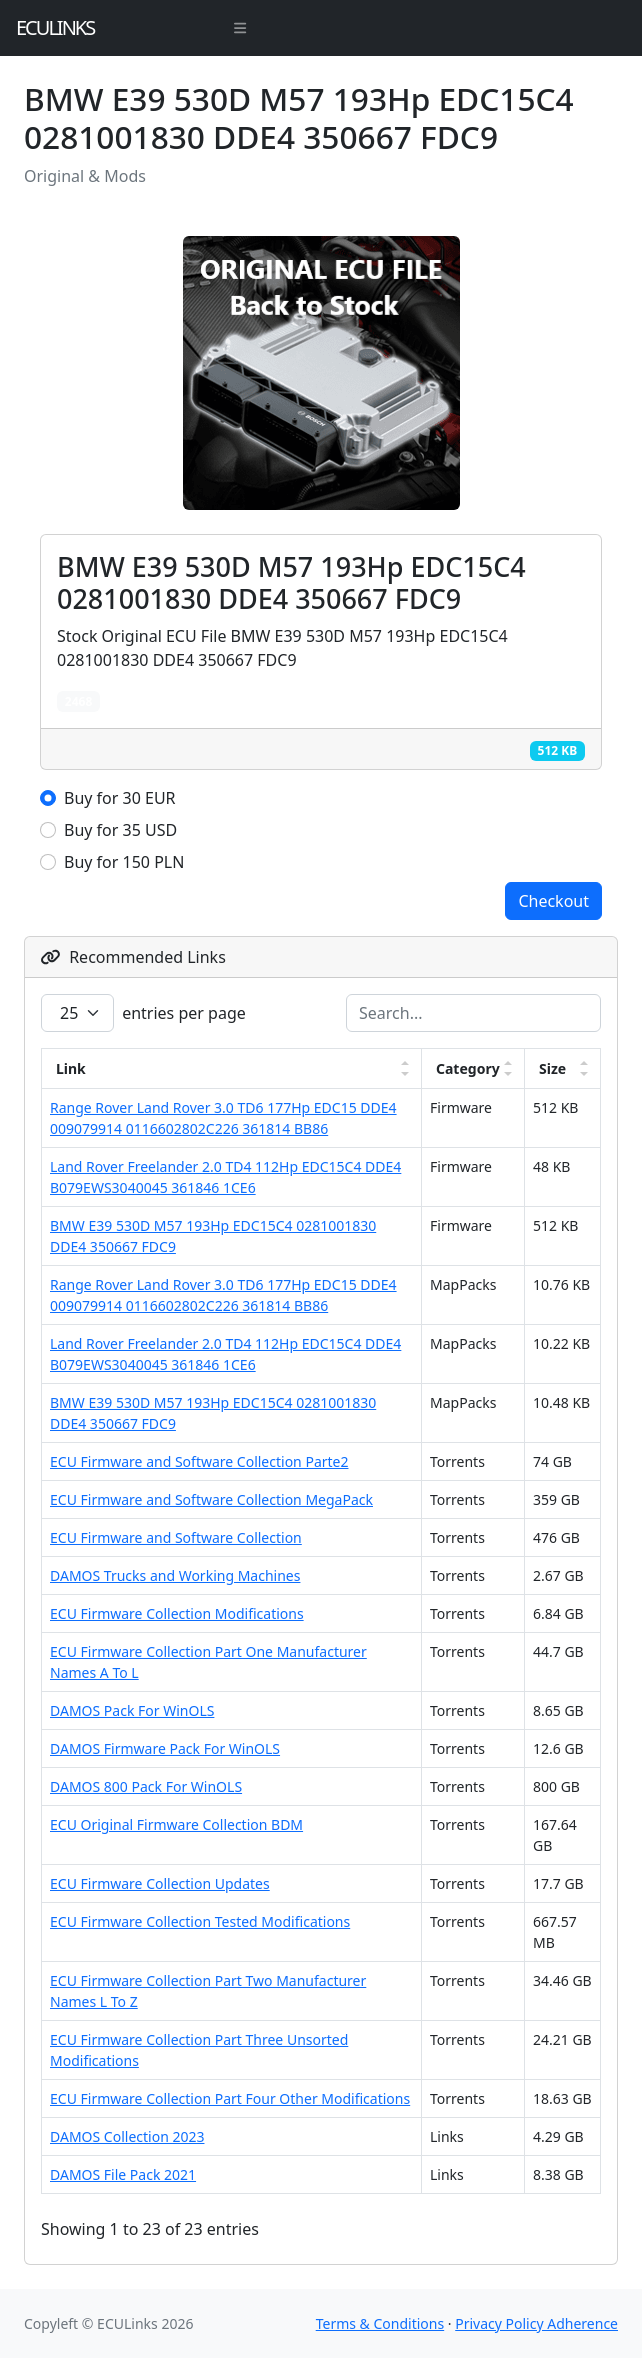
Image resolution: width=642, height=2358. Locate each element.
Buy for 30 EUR (120, 798)
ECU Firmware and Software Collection (176, 1537)
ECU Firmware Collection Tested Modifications (200, 1921)
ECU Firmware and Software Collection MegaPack (211, 1499)
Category (468, 1068)
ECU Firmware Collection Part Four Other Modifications (230, 2098)
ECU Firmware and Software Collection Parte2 (199, 1461)
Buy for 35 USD (120, 830)
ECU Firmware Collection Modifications (177, 1613)
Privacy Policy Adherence (536, 2323)
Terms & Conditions (380, 2323)
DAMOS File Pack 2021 (123, 2174)
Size (552, 1068)
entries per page (143, 1013)
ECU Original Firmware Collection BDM (176, 1824)
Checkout (553, 901)
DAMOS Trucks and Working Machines (175, 1575)
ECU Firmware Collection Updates (160, 1883)
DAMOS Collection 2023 (127, 2136)
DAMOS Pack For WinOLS (132, 1710)
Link (71, 1068)
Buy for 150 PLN (124, 862)
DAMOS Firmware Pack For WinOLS (165, 1748)
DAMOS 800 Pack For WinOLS (146, 1786)
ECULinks (55, 27)
